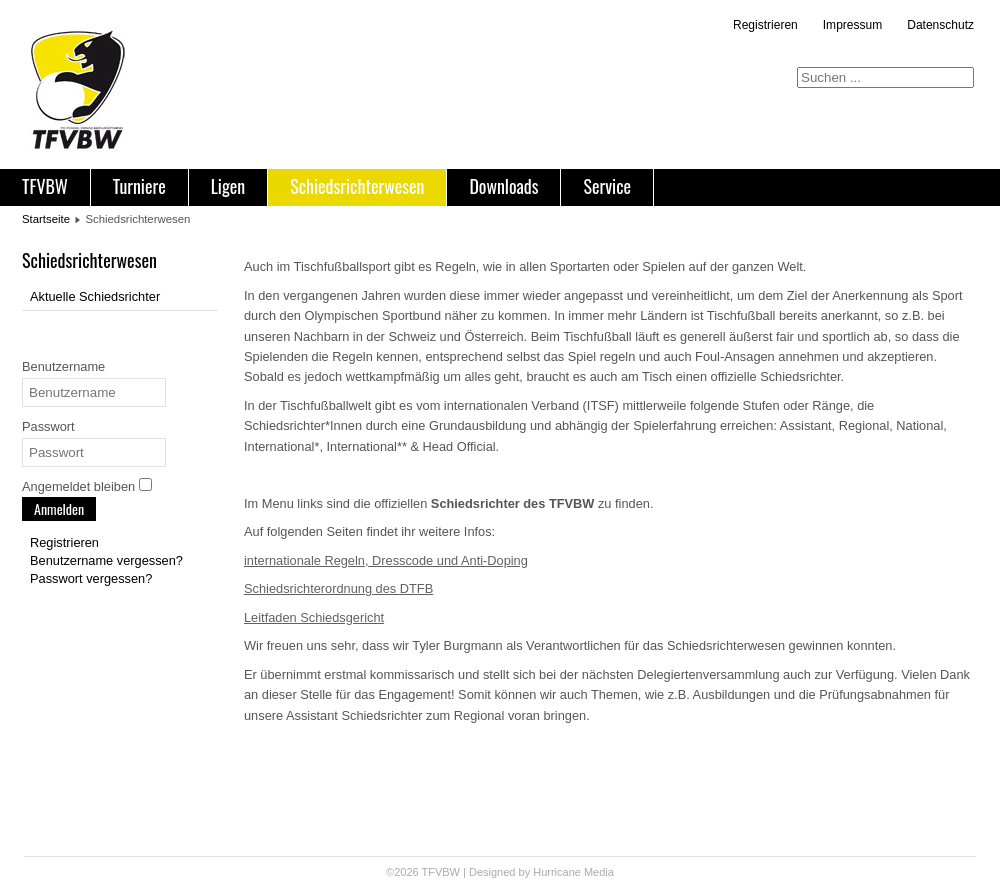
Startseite (46, 219)
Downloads (503, 186)
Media (599, 872)
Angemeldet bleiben (78, 486)
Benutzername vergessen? (106, 560)
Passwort (48, 426)
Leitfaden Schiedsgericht (314, 617)
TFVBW (45, 186)
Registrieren (765, 25)
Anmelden (59, 508)
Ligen (228, 186)
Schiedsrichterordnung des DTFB (338, 588)
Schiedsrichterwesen (357, 186)
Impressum (852, 25)
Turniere (139, 186)
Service (607, 186)
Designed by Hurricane (526, 872)
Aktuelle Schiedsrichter (95, 296)
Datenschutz (940, 25)
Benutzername (63, 366)
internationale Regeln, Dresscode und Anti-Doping (386, 560)
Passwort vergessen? (91, 578)
